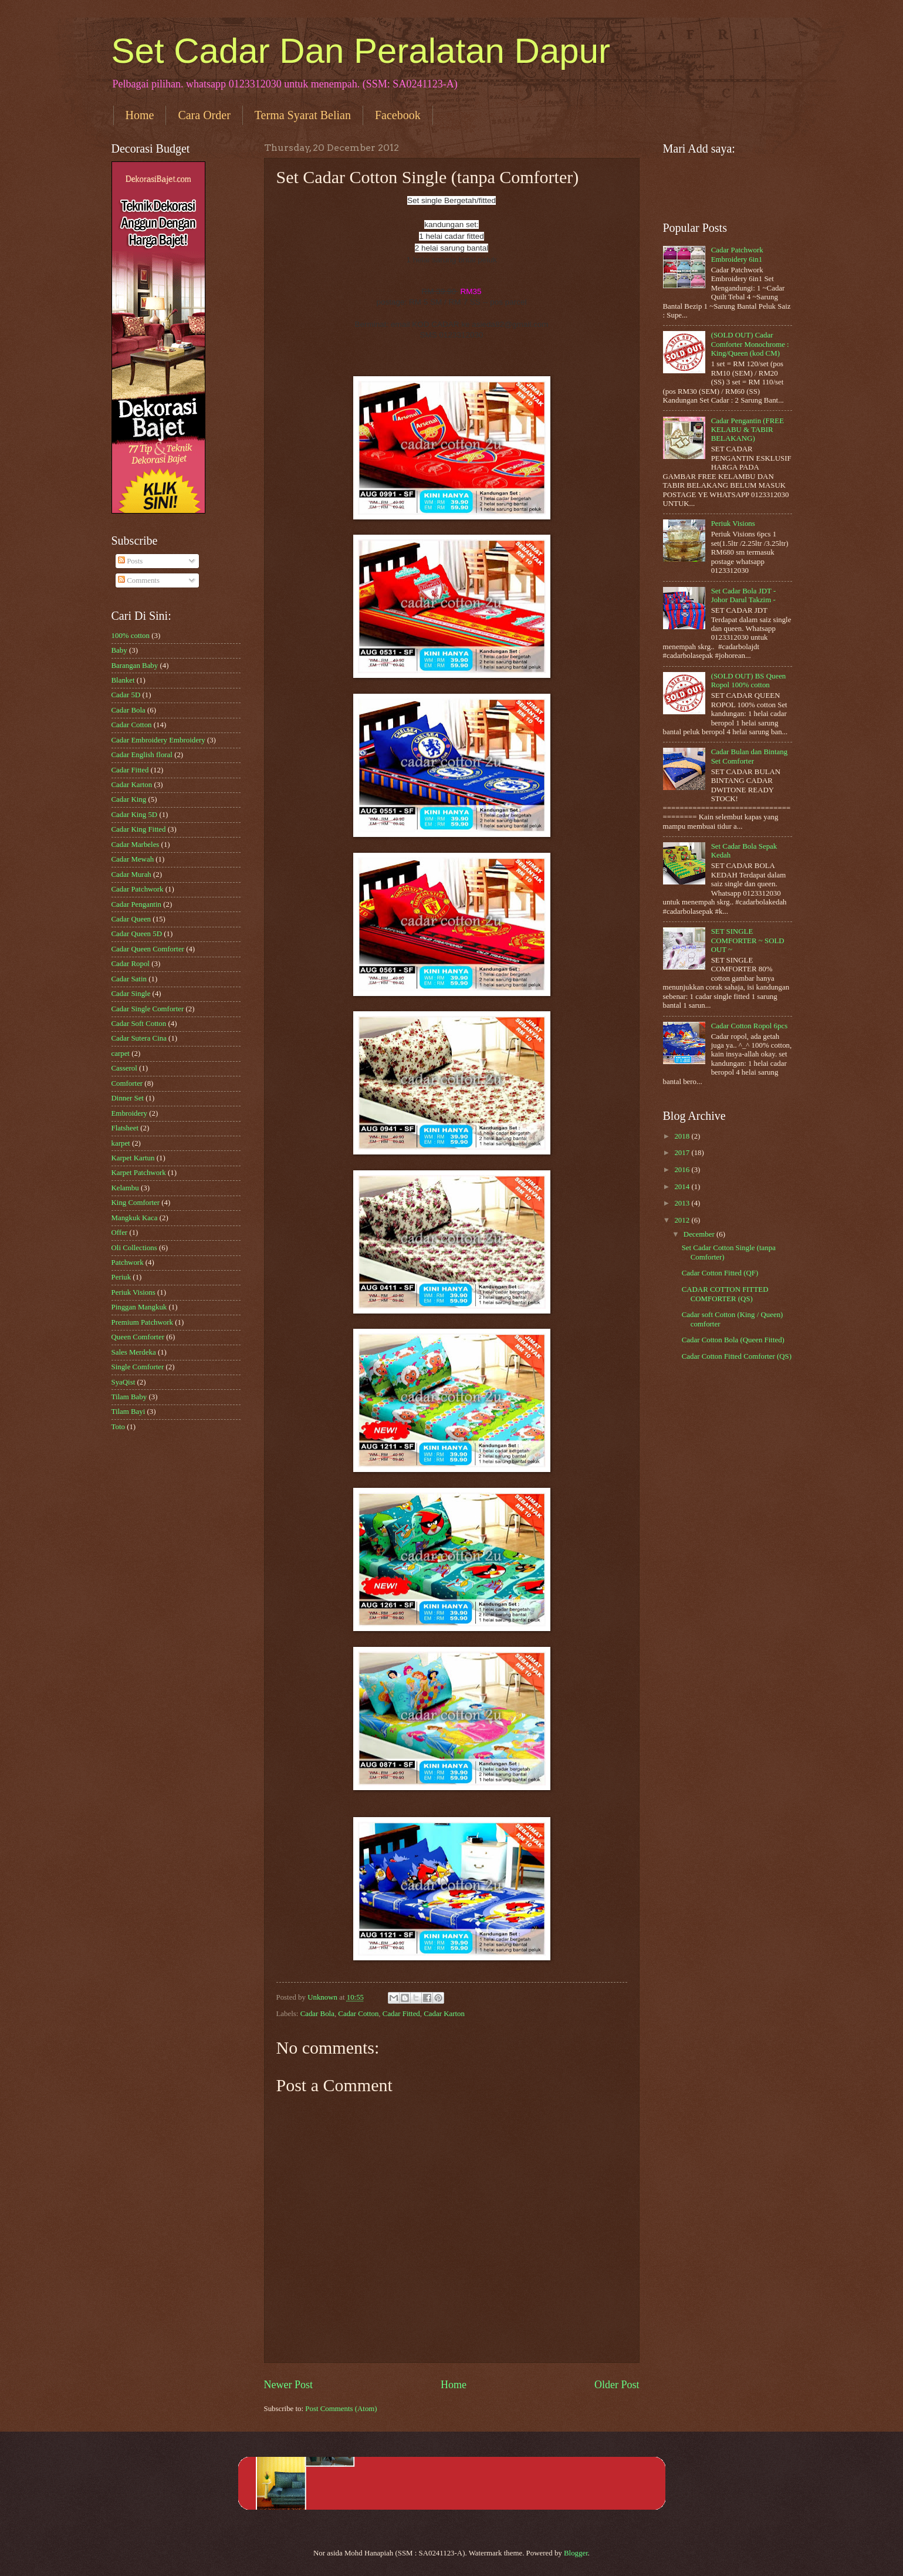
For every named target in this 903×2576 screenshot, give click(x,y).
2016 (682, 1170)
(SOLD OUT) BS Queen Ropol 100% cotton (748, 680)
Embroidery (129, 1113)
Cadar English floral (142, 755)
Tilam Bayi (128, 1411)
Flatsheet (124, 1128)
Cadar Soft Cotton (139, 1023)
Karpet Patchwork (138, 1173)
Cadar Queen (131, 919)
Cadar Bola (317, 2014)
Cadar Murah (131, 874)
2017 (682, 1153)
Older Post (617, 2385)
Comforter (127, 1083)
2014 (682, 1187)
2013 (682, 1203)
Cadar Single (131, 994)
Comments (139, 580)
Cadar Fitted (401, 2014)
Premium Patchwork (142, 1322)
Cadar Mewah (132, 859)
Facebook (398, 115)
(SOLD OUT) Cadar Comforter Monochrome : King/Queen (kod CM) (750, 344)
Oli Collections (134, 1248)
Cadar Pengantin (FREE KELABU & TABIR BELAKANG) (747, 430)
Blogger (576, 2553)
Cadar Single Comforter (147, 1009)
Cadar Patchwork (137, 889)
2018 (682, 1136)
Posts (130, 561)
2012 (682, 1220)
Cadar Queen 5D (137, 934)
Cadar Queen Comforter (147, 949)
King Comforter (135, 1202)
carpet (120, 1053)
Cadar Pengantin (136, 904)
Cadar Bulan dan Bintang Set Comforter (749, 756)
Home (140, 115)
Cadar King (129, 799)
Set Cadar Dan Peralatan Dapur (361, 50)
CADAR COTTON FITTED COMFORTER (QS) (725, 1293)
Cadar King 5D (134, 815)
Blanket (123, 680)
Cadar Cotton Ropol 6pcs (749, 1026)
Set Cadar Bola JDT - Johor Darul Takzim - (743, 595)
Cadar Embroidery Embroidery (158, 740)
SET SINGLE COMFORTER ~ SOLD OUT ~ (747, 940)
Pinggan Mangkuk (139, 1307)
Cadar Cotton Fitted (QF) (720, 1273)
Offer (119, 1232)
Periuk (121, 1277)
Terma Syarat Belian (303, 115)
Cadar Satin (129, 979)
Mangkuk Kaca (134, 1218)
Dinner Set (127, 1098)
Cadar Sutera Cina (139, 1038)
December (700, 1234)
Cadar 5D (126, 695)
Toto (118, 1427)
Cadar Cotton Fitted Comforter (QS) (737, 1356)
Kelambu (125, 1188)
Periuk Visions (133, 1292)
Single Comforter (137, 1367)
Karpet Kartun (133, 1158)
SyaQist (123, 1382)
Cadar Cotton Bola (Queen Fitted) (733, 1340)
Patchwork (127, 1262)
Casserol (124, 1068)
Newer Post (288, 2385)
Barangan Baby (134, 665)
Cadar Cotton (358, 2014)
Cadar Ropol (130, 964)
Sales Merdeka (133, 1352)
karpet (120, 1143)
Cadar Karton (444, 2014)
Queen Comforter (137, 1337)
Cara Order (204, 115)
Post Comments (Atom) (341, 2409)
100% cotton (130, 636)
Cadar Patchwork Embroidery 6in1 (737, 254)
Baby (119, 650)
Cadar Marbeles (135, 844)
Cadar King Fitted (138, 829)
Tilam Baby (129, 1397)
